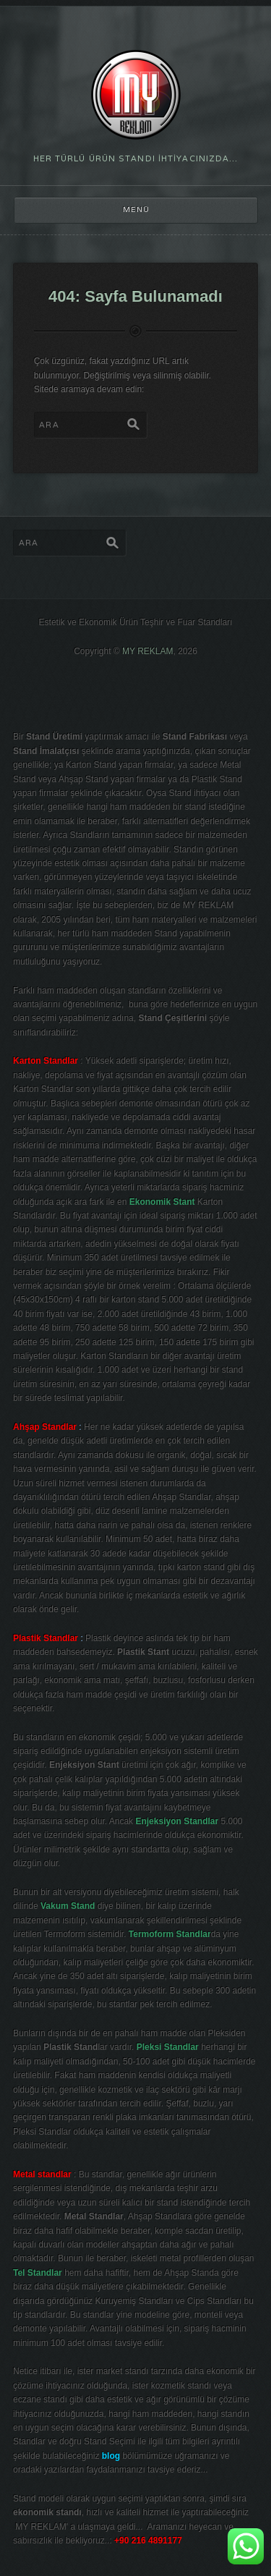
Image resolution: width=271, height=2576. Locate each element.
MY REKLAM (147, 651)
